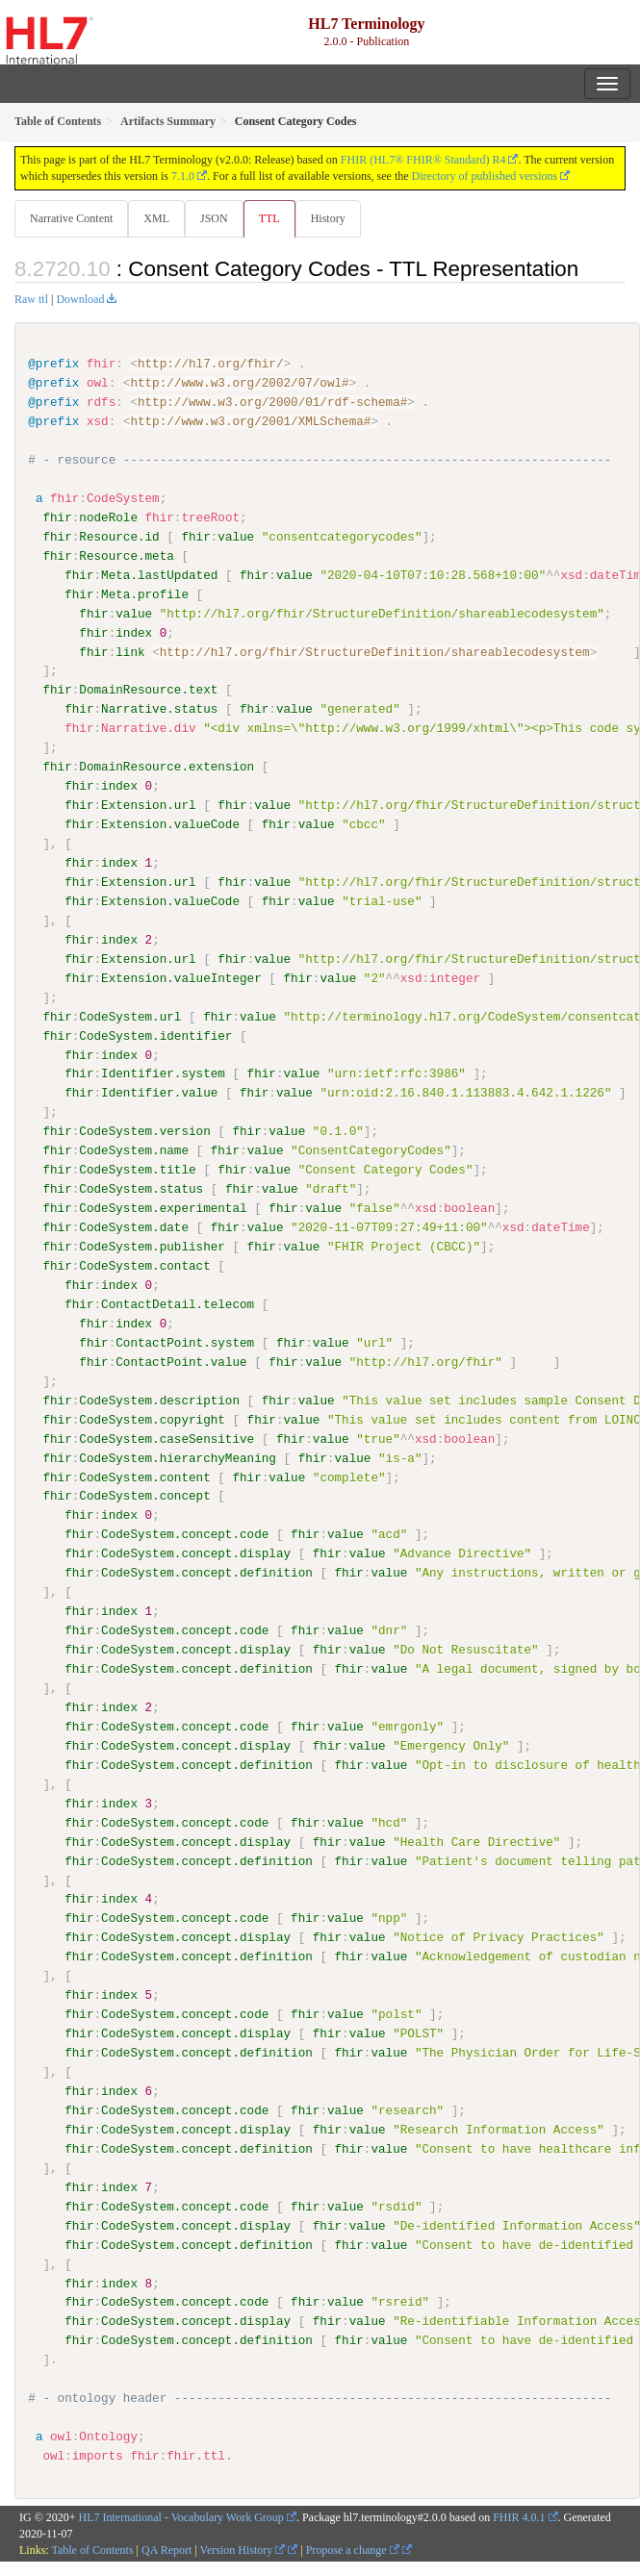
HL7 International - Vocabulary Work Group (181, 2515)
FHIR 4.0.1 (519, 2515)
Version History (243, 2548)
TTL (269, 218)
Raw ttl (31, 299)
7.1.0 (182, 176)
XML (156, 218)
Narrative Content (71, 218)
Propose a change (352, 2548)
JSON (214, 218)
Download (80, 299)
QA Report (166, 2548)
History (328, 218)
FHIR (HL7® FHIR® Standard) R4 (423, 159)
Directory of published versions (485, 176)
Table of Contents (92, 2548)
